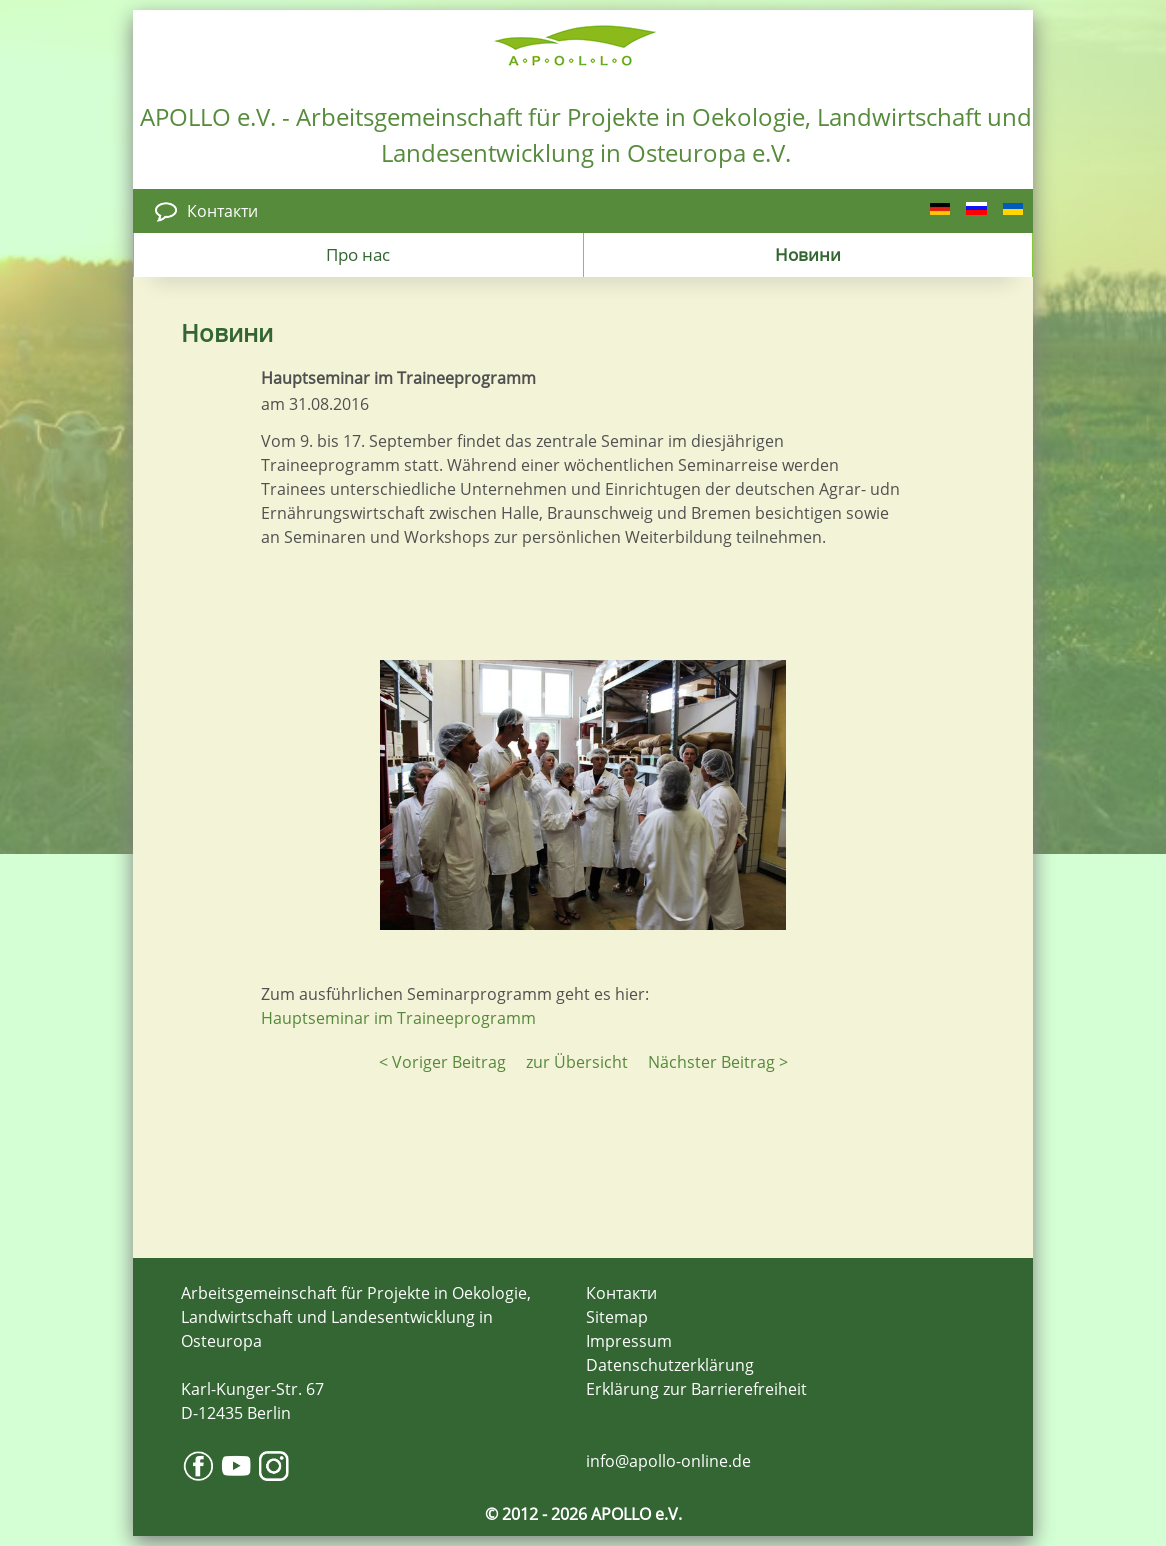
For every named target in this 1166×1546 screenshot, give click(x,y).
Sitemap (617, 1317)
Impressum (629, 1341)
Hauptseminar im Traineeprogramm (398, 1018)
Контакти (222, 211)
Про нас (358, 254)
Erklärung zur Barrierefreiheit (696, 1389)
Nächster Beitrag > (718, 1062)
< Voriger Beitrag (442, 1062)
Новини (808, 254)
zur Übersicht (577, 1062)
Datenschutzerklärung (670, 1365)
